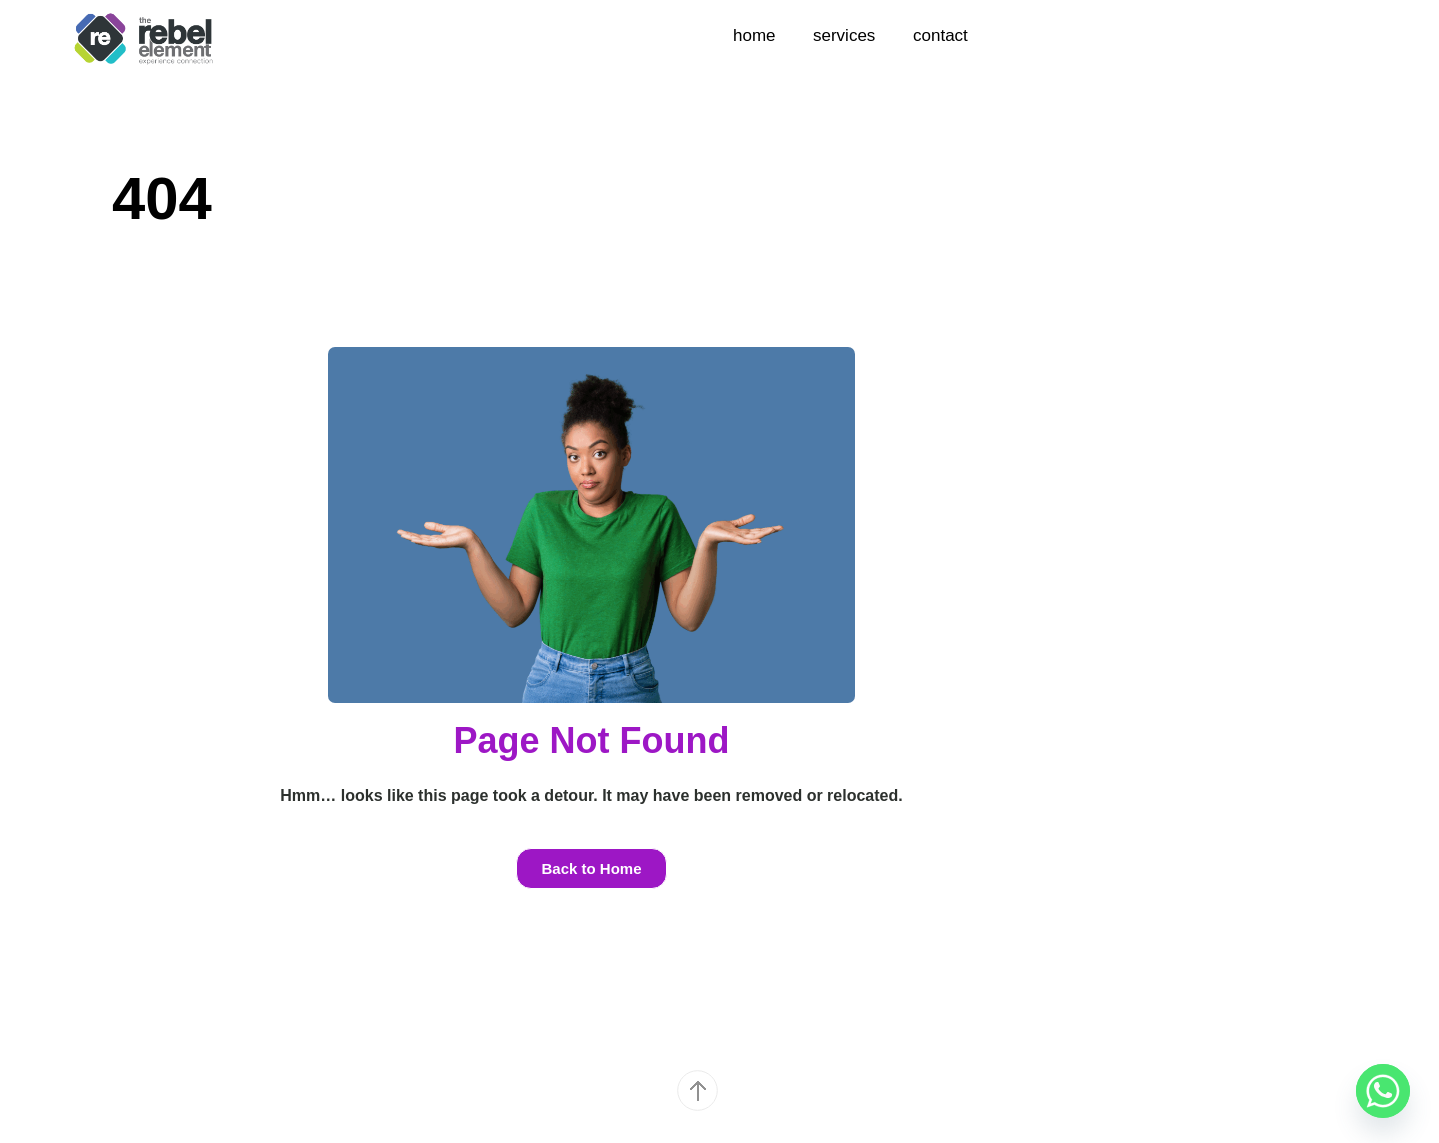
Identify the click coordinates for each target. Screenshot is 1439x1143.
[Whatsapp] (1383, 1091)
